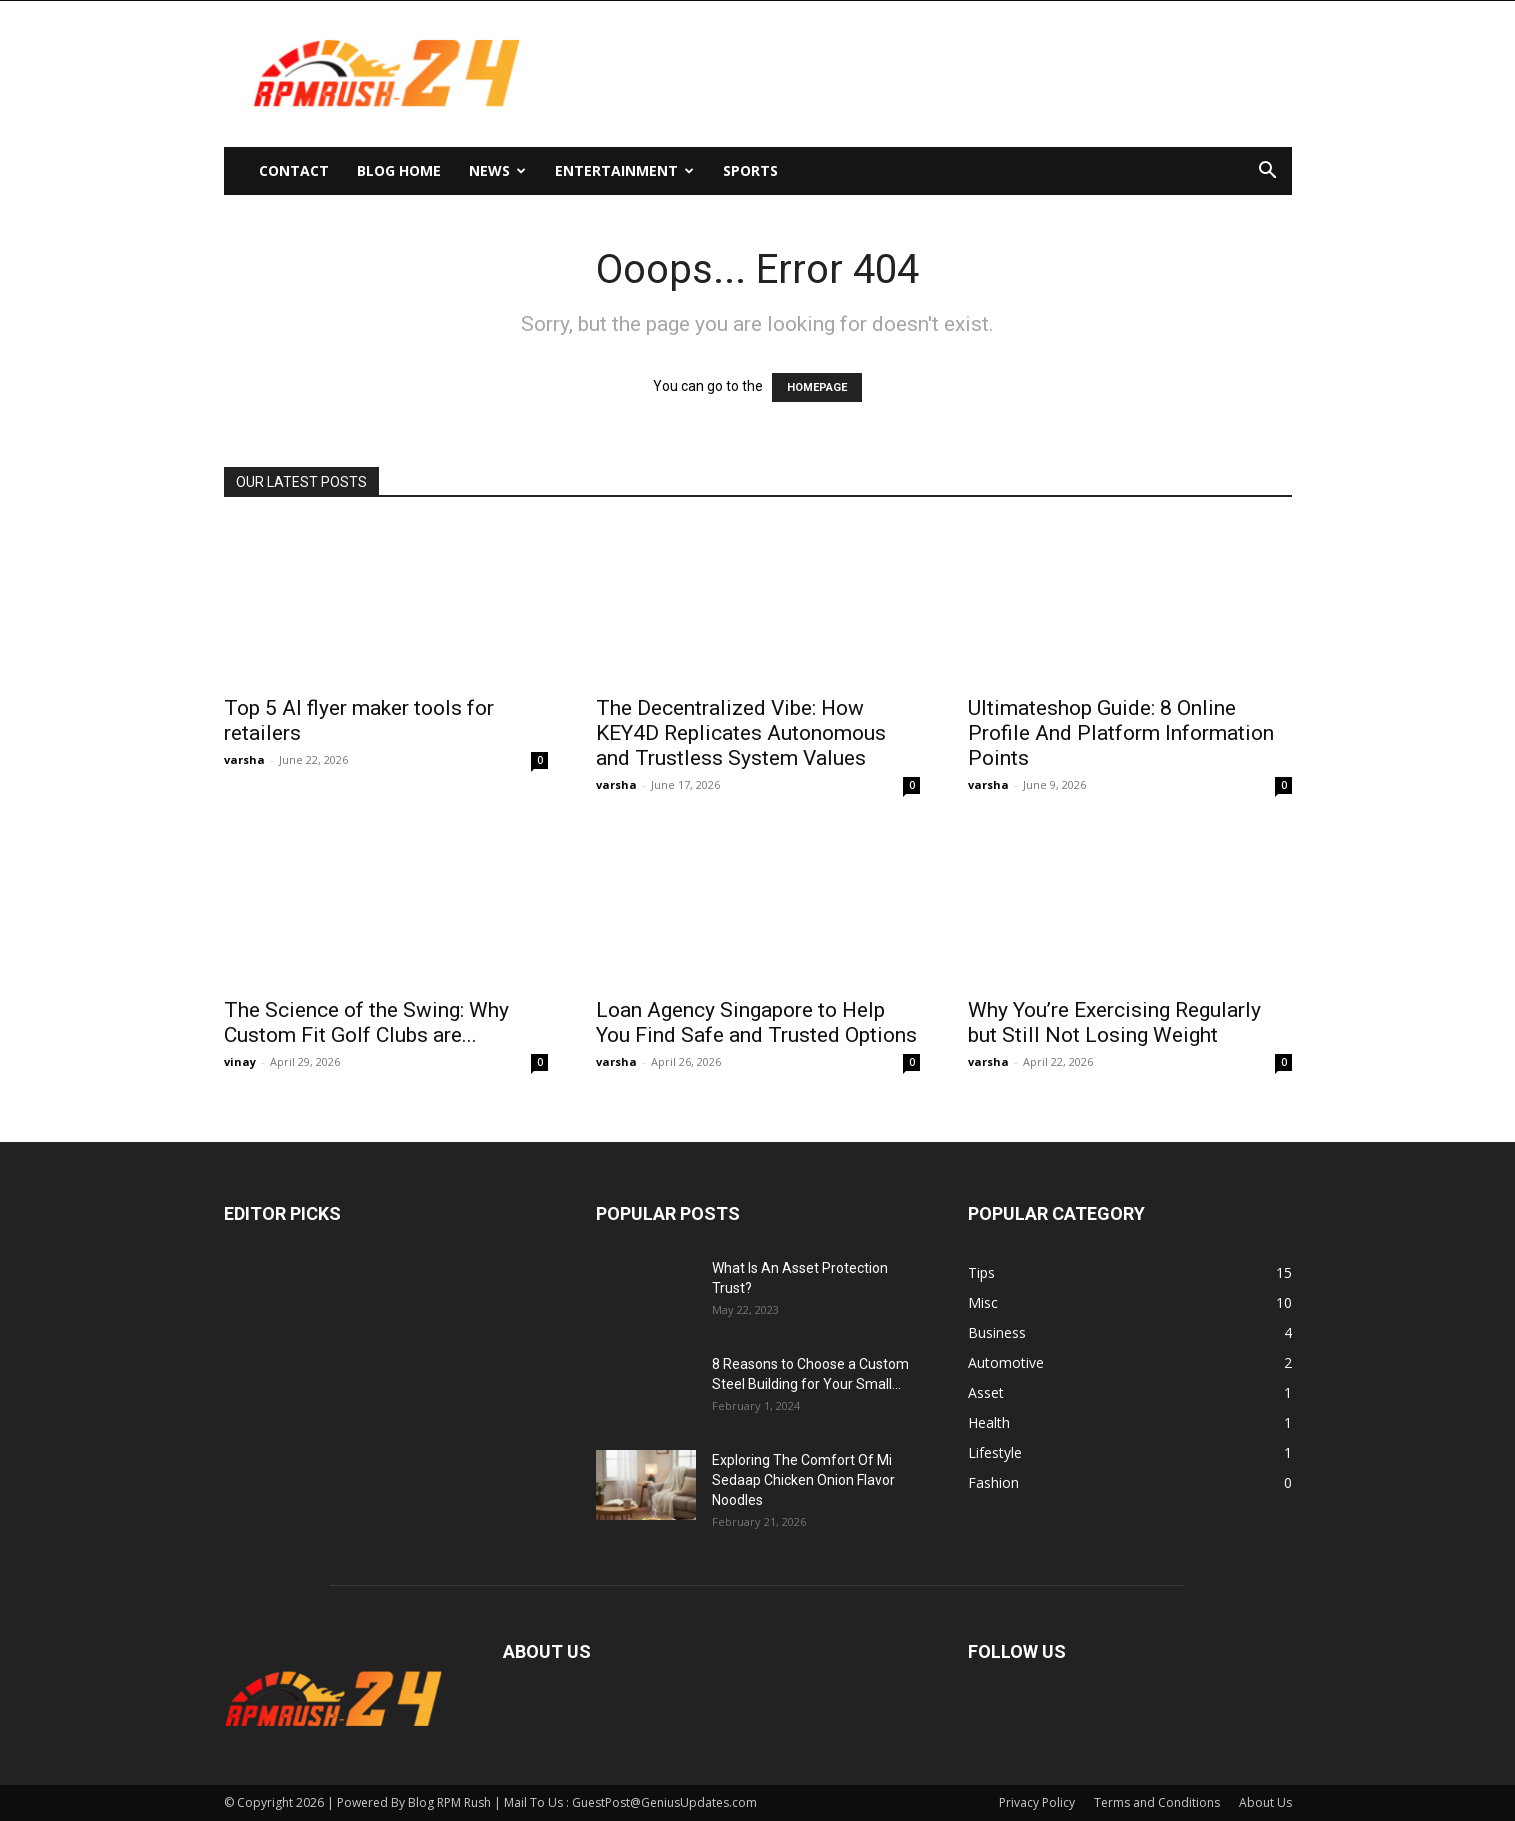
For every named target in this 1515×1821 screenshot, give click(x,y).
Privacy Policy (1037, 1802)
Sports (750, 170)
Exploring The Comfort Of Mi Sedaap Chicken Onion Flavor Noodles (803, 1480)
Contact (294, 170)
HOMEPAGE (817, 387)
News (497, 170)
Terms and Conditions (1157, 1802)
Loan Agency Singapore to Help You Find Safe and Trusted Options (756, 1022)
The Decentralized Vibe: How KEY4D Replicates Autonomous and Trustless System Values (741, 733)
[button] (1268, 172)
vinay (240, 1061)
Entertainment (624, 170)
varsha (244, 759)
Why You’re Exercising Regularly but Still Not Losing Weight (1114, 1022)
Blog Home (399, 170)
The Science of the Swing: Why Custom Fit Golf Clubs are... (366, 1022)
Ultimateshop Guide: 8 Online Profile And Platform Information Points (1121, 733)
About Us (1265, 1802)
